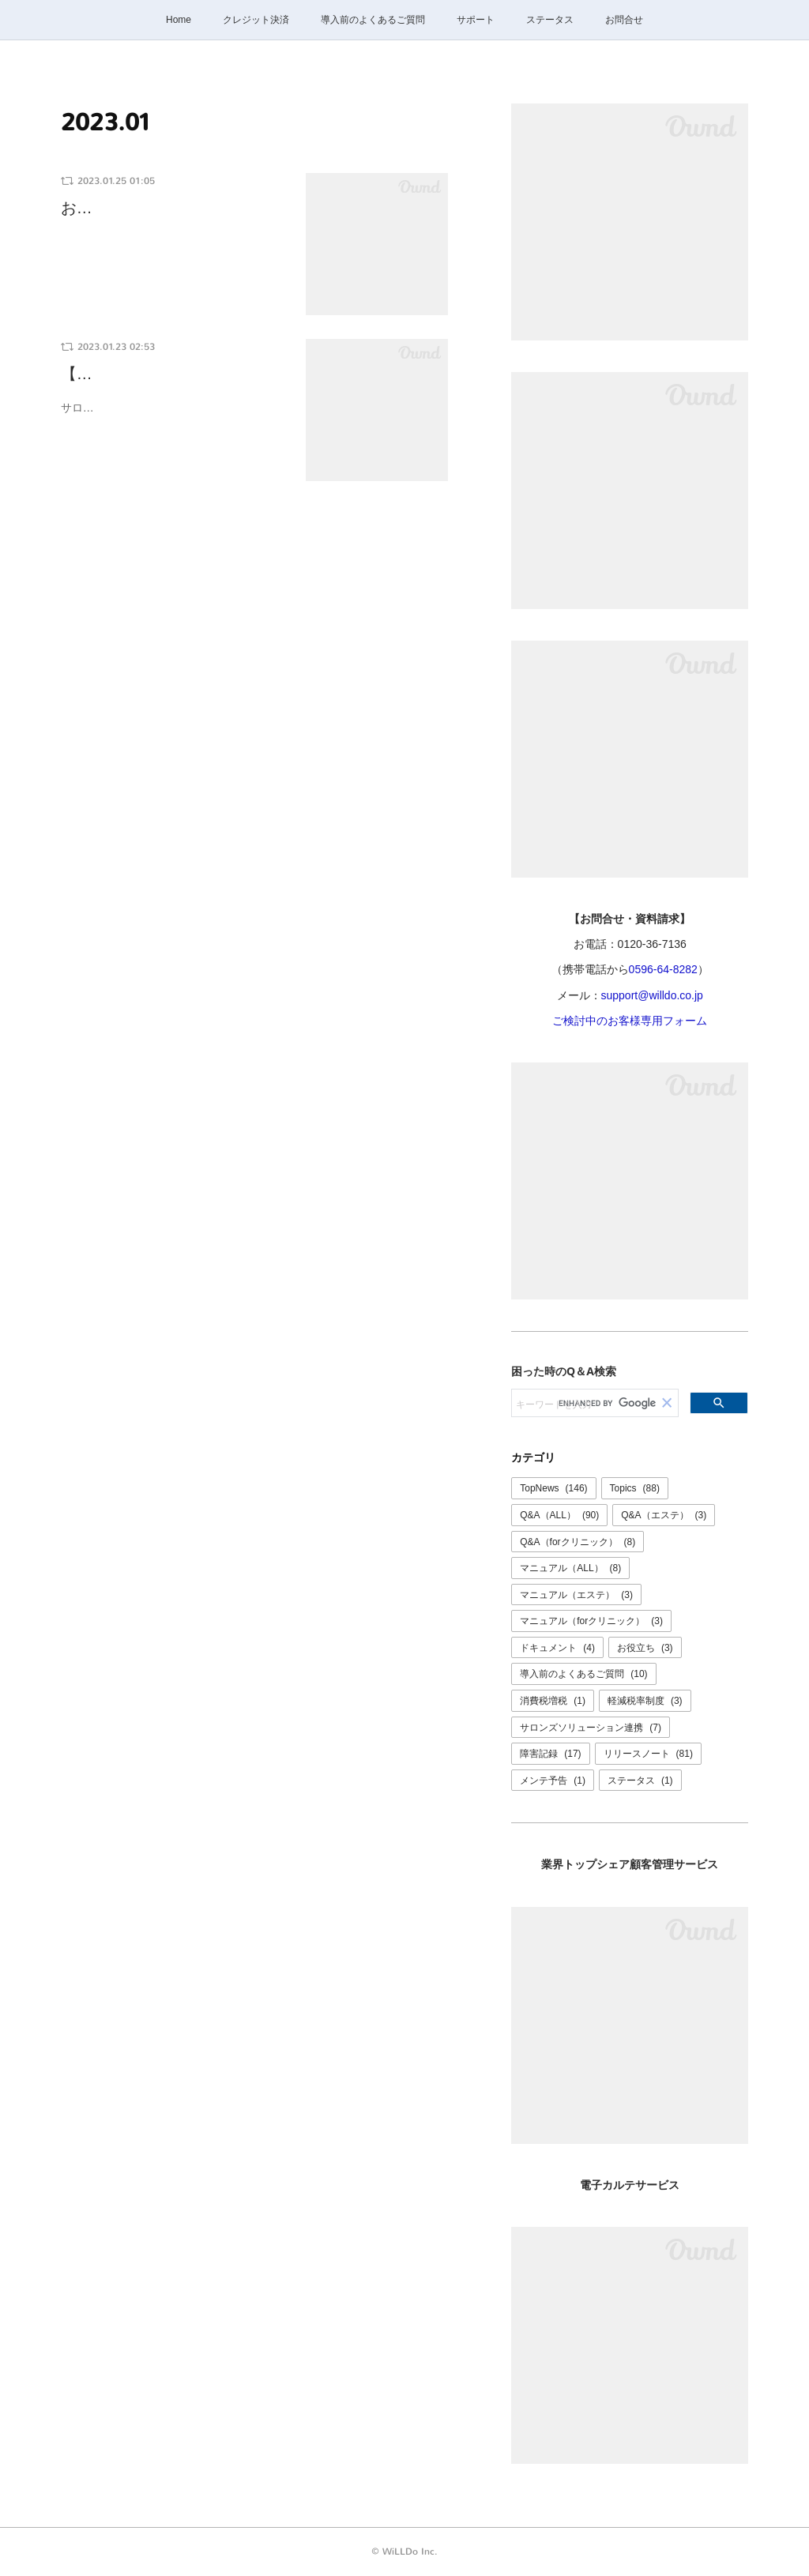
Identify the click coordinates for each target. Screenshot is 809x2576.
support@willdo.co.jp (652, 995)
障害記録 (550, 1753)
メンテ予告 (552, 1780)
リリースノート (648, 1753)
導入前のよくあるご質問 (373, 19)
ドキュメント (557, 1647)
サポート (476, 19)
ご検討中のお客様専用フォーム (629, 1020)
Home (178, 19)
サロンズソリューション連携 (590, 1727)
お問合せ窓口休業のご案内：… (171, 208)
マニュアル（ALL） (570, 1568)
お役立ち (645, 1647)
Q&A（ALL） (559, 1515)
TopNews (553, 1488)
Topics (635, 1488)
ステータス (550, 19)
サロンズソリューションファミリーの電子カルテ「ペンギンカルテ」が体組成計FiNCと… (173, 417)
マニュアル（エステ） (576, 1594)
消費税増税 (552, 1700)
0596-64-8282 (663, 969)
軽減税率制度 (645, 1700)
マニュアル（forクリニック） (591, 1620)
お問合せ (624, 19)
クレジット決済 (256, 19)
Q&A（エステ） (663, 1515)
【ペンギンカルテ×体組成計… (169, 374)
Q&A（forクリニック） (577, 1541)
